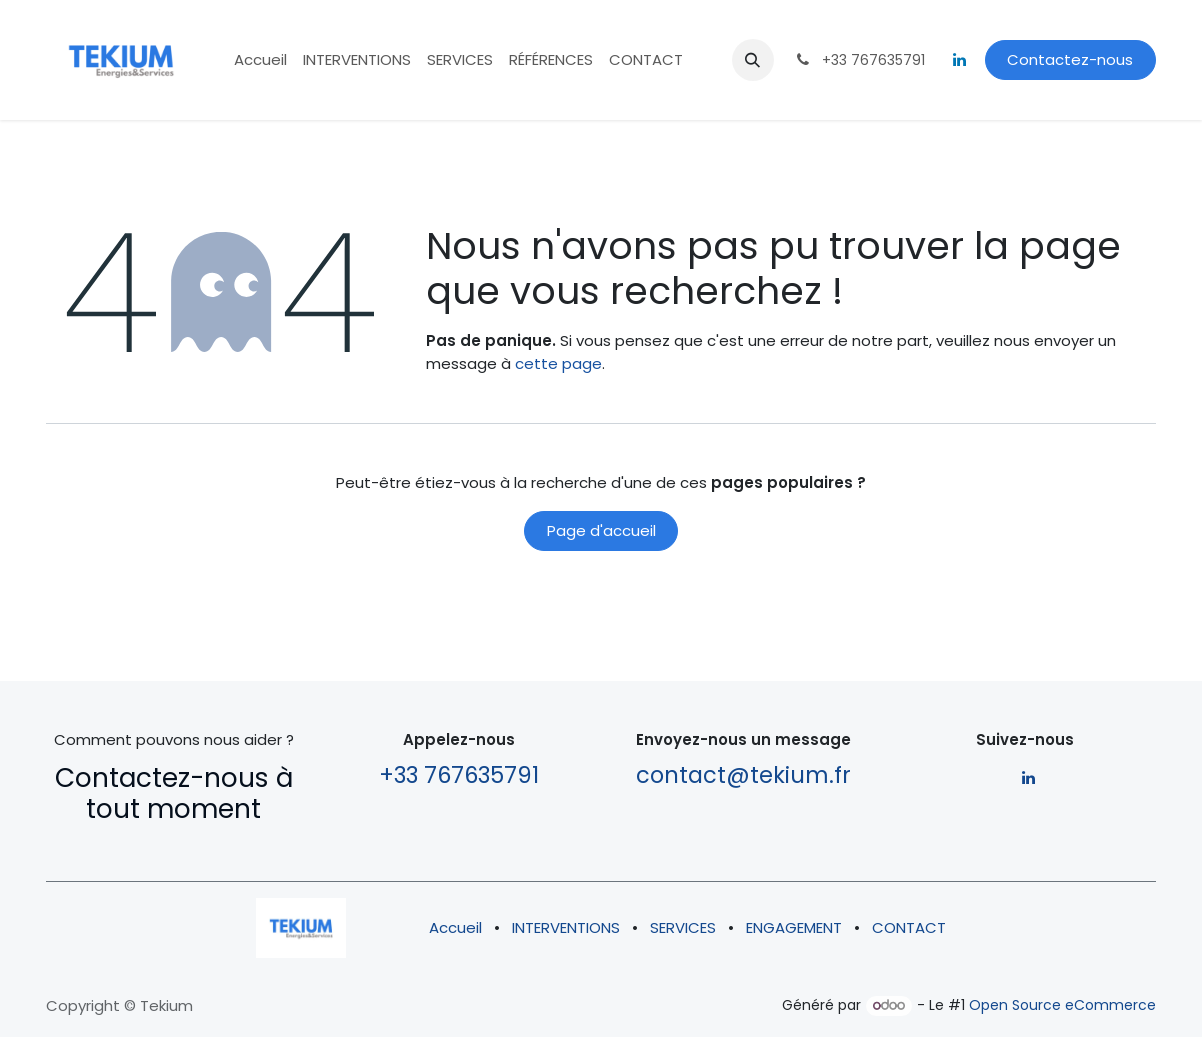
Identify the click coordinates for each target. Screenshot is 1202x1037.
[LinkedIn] (960, 60)
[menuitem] (260, 60)
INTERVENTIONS (566, 927)
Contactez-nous (1070, 59)
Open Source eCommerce (1062, 1005)
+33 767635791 (459, 775)
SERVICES (683, 927)
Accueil (455, 927)
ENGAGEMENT (794, 927)
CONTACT (909, 927)
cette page (558, 363)
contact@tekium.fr (743, 775)
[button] (753, 60)
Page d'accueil (601, 530)
